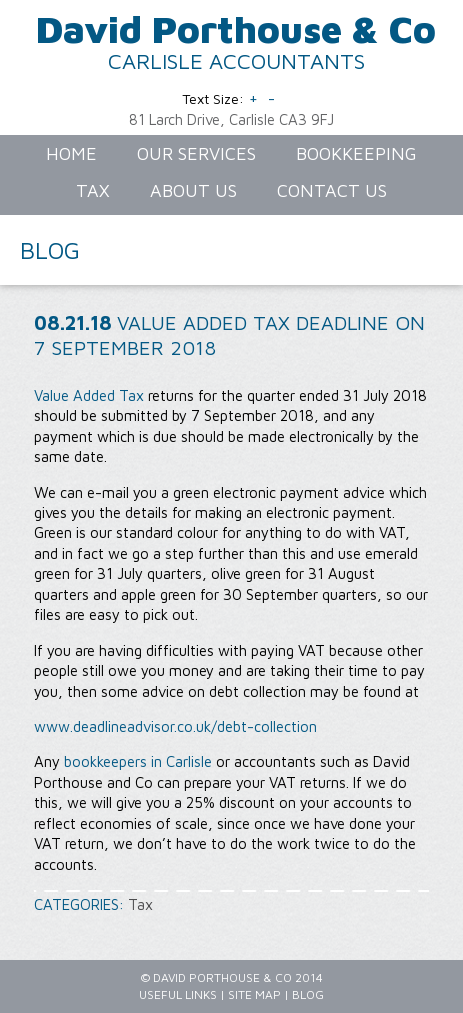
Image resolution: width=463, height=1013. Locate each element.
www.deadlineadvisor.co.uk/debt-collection (175, 726)
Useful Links (178, 994)
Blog (308, 994)
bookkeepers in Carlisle (138, 761)
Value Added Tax (89, 395)
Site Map (254, 994)
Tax (140, 904)
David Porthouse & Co (236, 28)
